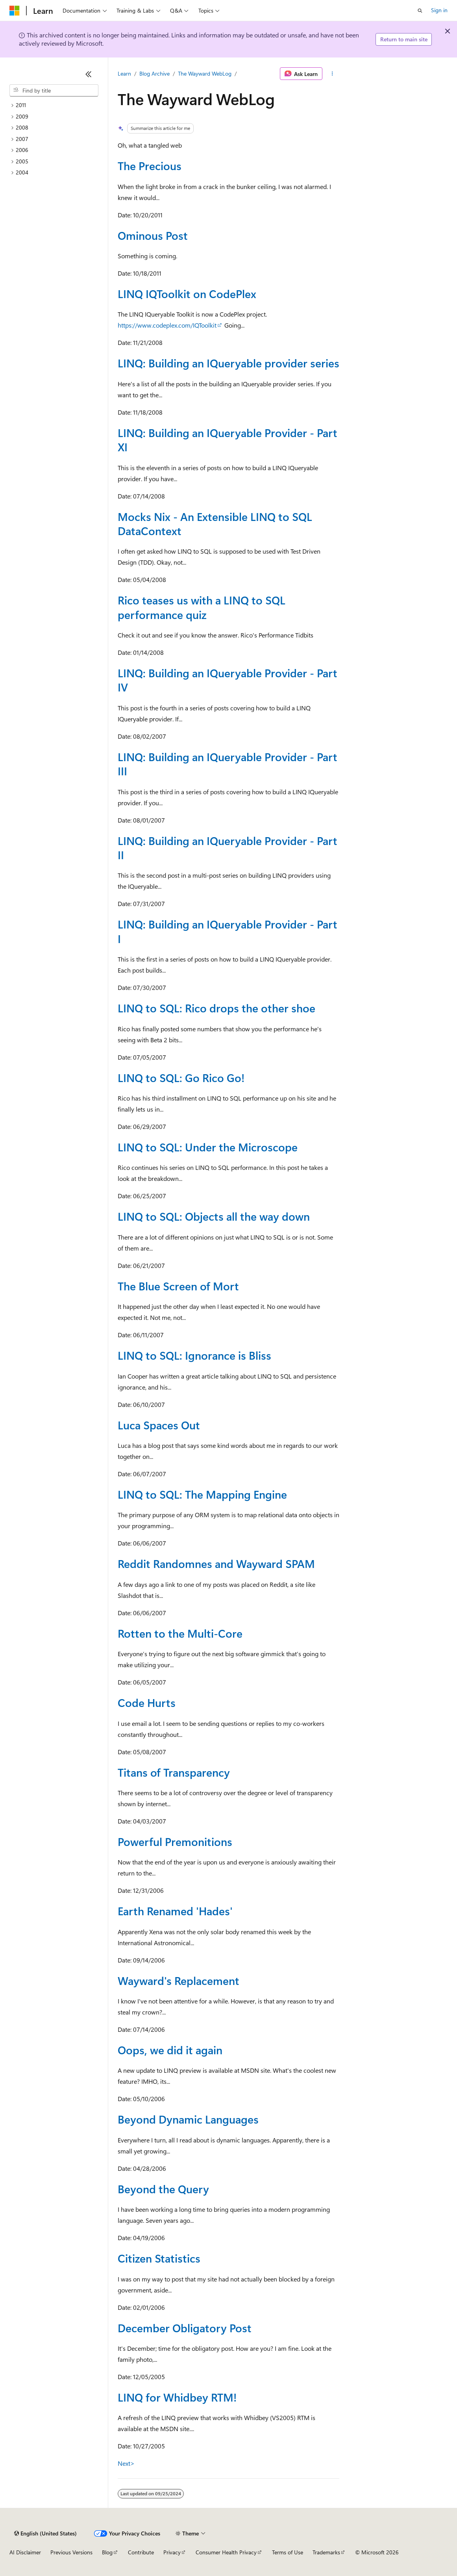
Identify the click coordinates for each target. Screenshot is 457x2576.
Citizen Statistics (159, 2258)
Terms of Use (287, 2552)
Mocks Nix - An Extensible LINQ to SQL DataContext (215, 523)
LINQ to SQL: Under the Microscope (208, 1147)
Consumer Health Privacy (226, 2552)
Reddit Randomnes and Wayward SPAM (216, 1563)
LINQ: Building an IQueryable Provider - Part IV (227, 679)
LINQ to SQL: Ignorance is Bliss (194, 1355)
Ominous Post (153, 235)
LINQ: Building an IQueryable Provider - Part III (227, 763)
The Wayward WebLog (204, 73)
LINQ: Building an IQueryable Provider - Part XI (227, 439)
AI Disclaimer (25, 2552)
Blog (107, 2552)
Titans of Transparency (174, 1772)
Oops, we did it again (170, 2049)
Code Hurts (147, 1702)
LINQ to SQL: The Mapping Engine (202, 1494)
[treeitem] (53, 105)
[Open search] (420, 11)
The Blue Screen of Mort (178, 1286)
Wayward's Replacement (178, 1980)
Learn (124, 73)
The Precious (149, 165)
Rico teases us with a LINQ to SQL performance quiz (201, 607)
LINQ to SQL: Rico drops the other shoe (216, 1008)
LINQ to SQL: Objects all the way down (214, 1216)
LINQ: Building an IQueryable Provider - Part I (227, 931)
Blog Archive (154, 73)
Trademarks (326, 2552)
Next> (126, 2463)
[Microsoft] (14, 11)
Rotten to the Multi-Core (180, 1633)
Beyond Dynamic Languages (188, 2119)
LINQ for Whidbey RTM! (177, 2397)
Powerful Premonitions (175, 1841)
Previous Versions (71, 2552)
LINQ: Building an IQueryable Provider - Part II (227, 847)
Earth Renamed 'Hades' (175, 1910)
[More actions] (332, 73)
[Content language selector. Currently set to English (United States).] (45, 2533)
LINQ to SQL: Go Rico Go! (181, 1077)
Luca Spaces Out (159, 1425)
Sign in (439, 10)
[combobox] (53, 90)
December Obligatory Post (185, 2327)
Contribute (141, 2552)
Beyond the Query (163, 2188)
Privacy (172, 2552)
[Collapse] (88, 74)
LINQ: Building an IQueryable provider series (228, 363)
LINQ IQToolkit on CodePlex (187, 293)
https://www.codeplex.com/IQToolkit (167, 325)
